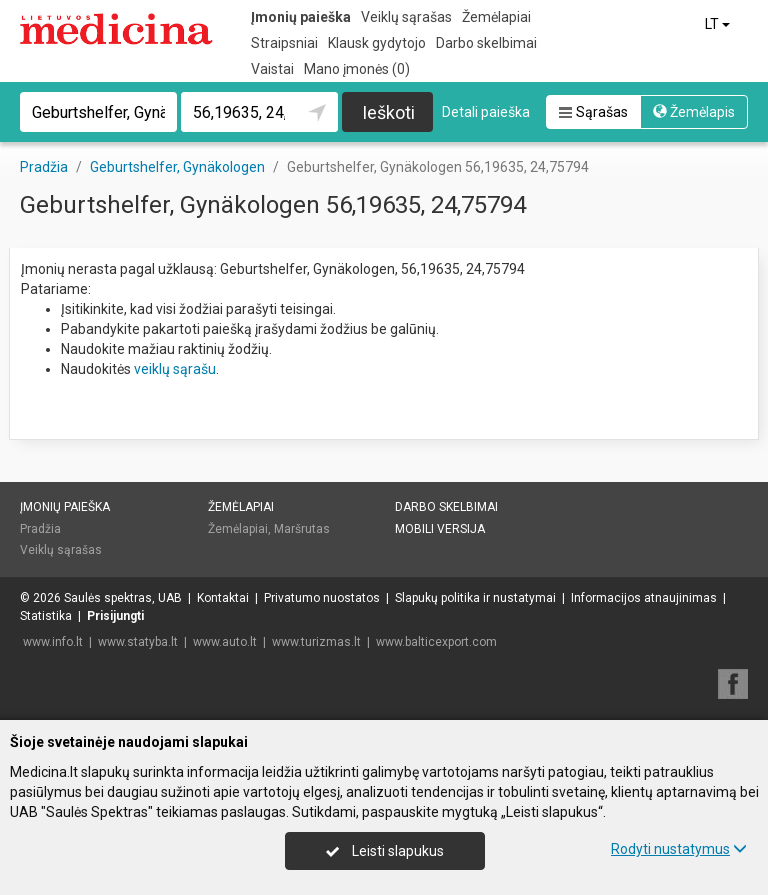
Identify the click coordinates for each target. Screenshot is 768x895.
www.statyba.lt (138, 642)
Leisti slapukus (385, 851)
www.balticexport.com (436, 642)
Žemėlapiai (496, 17)
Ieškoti (388, 112)
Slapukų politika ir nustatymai (475, 598)
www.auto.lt (225, 642)
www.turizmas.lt (316, 642)
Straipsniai (284, 43)
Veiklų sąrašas (406, 17)
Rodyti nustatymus (679, 849)
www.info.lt (53, 642)
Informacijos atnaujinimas (644, 598)
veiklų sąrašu (175, 369)
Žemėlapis (694, 112)
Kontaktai (223, 598)
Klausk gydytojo (377, 43)
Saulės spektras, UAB (123, 598)
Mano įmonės (357, 69)
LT (719, 24)
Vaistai (272, 69)
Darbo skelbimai (486, 43)
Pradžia (40, 529)
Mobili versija (440, 529)
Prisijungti (115, 616)
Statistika (46, 616)
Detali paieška (486, 112)
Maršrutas (302, 529)
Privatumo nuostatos (322, 598)
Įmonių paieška (301, 17)
